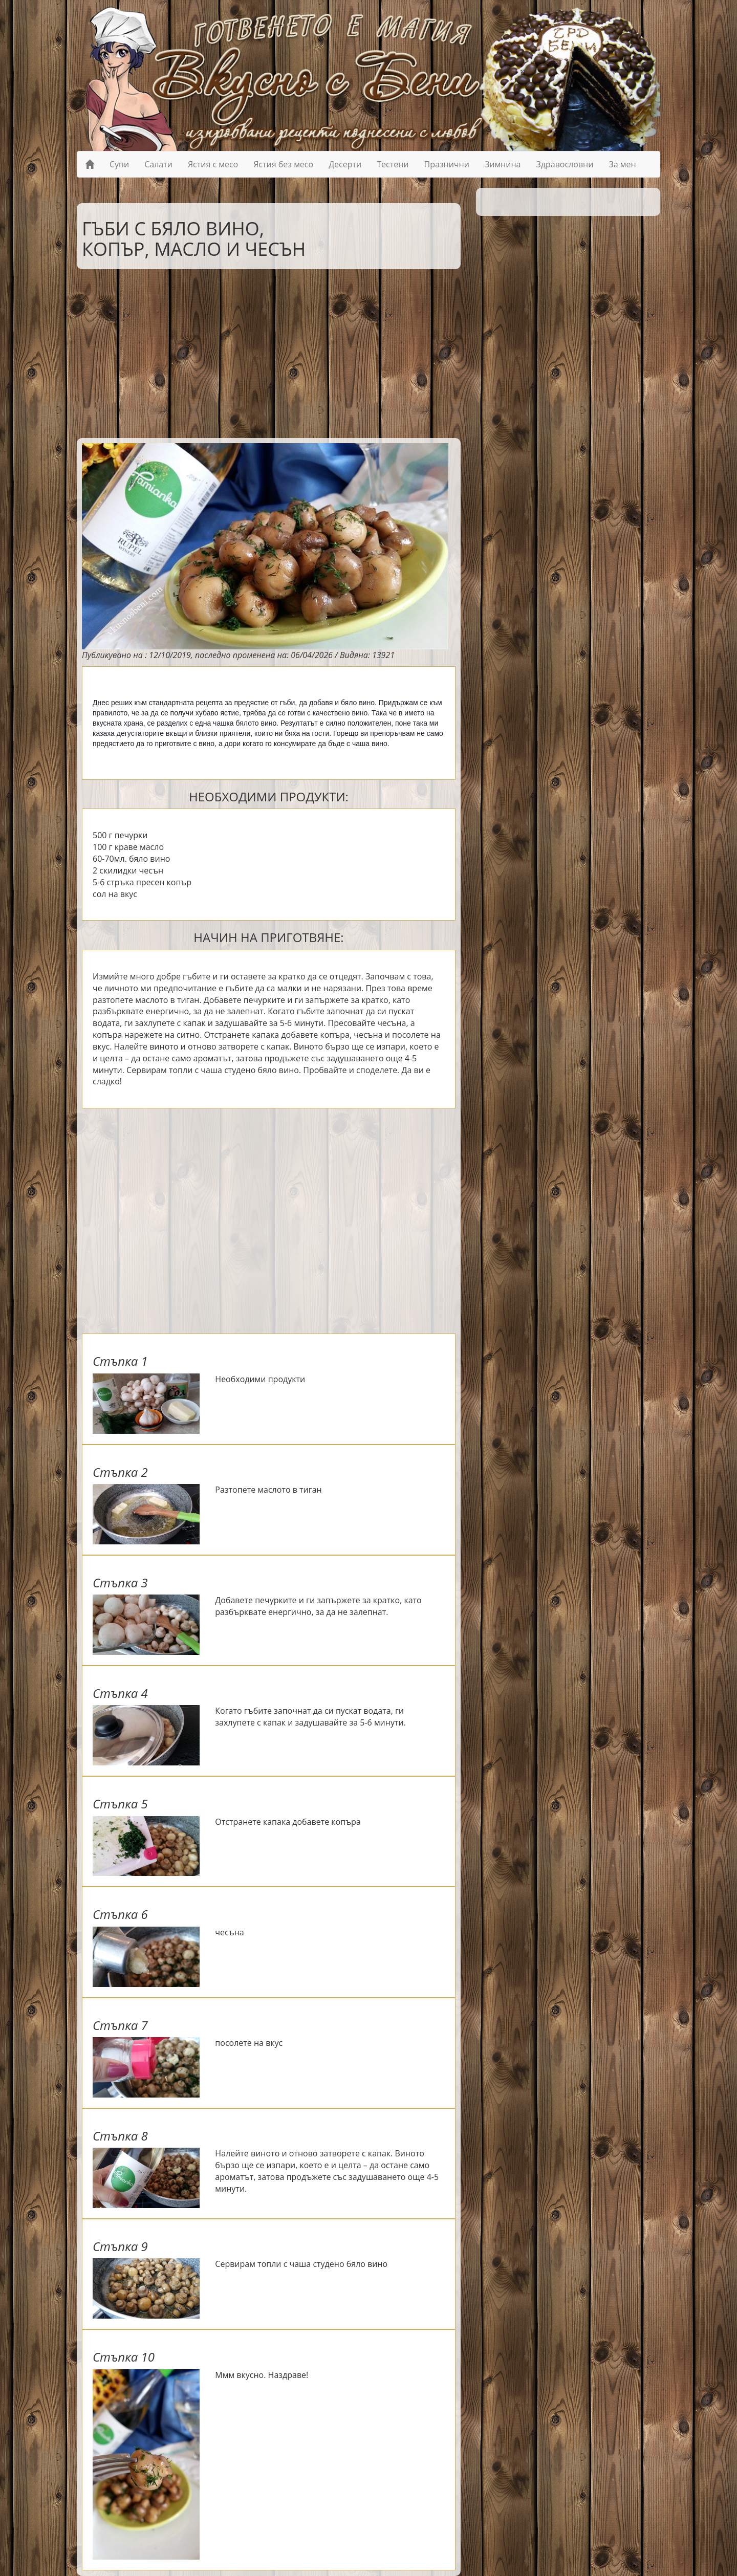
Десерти (345, 164)
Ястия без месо (283, 164)
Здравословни (564, 164)
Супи (119, 164)
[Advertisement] (261, 351)
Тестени (392, 164)
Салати (158, 164)
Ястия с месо (213, 164)
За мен (622, 164)
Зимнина (503, 164)
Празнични (446, 164)
